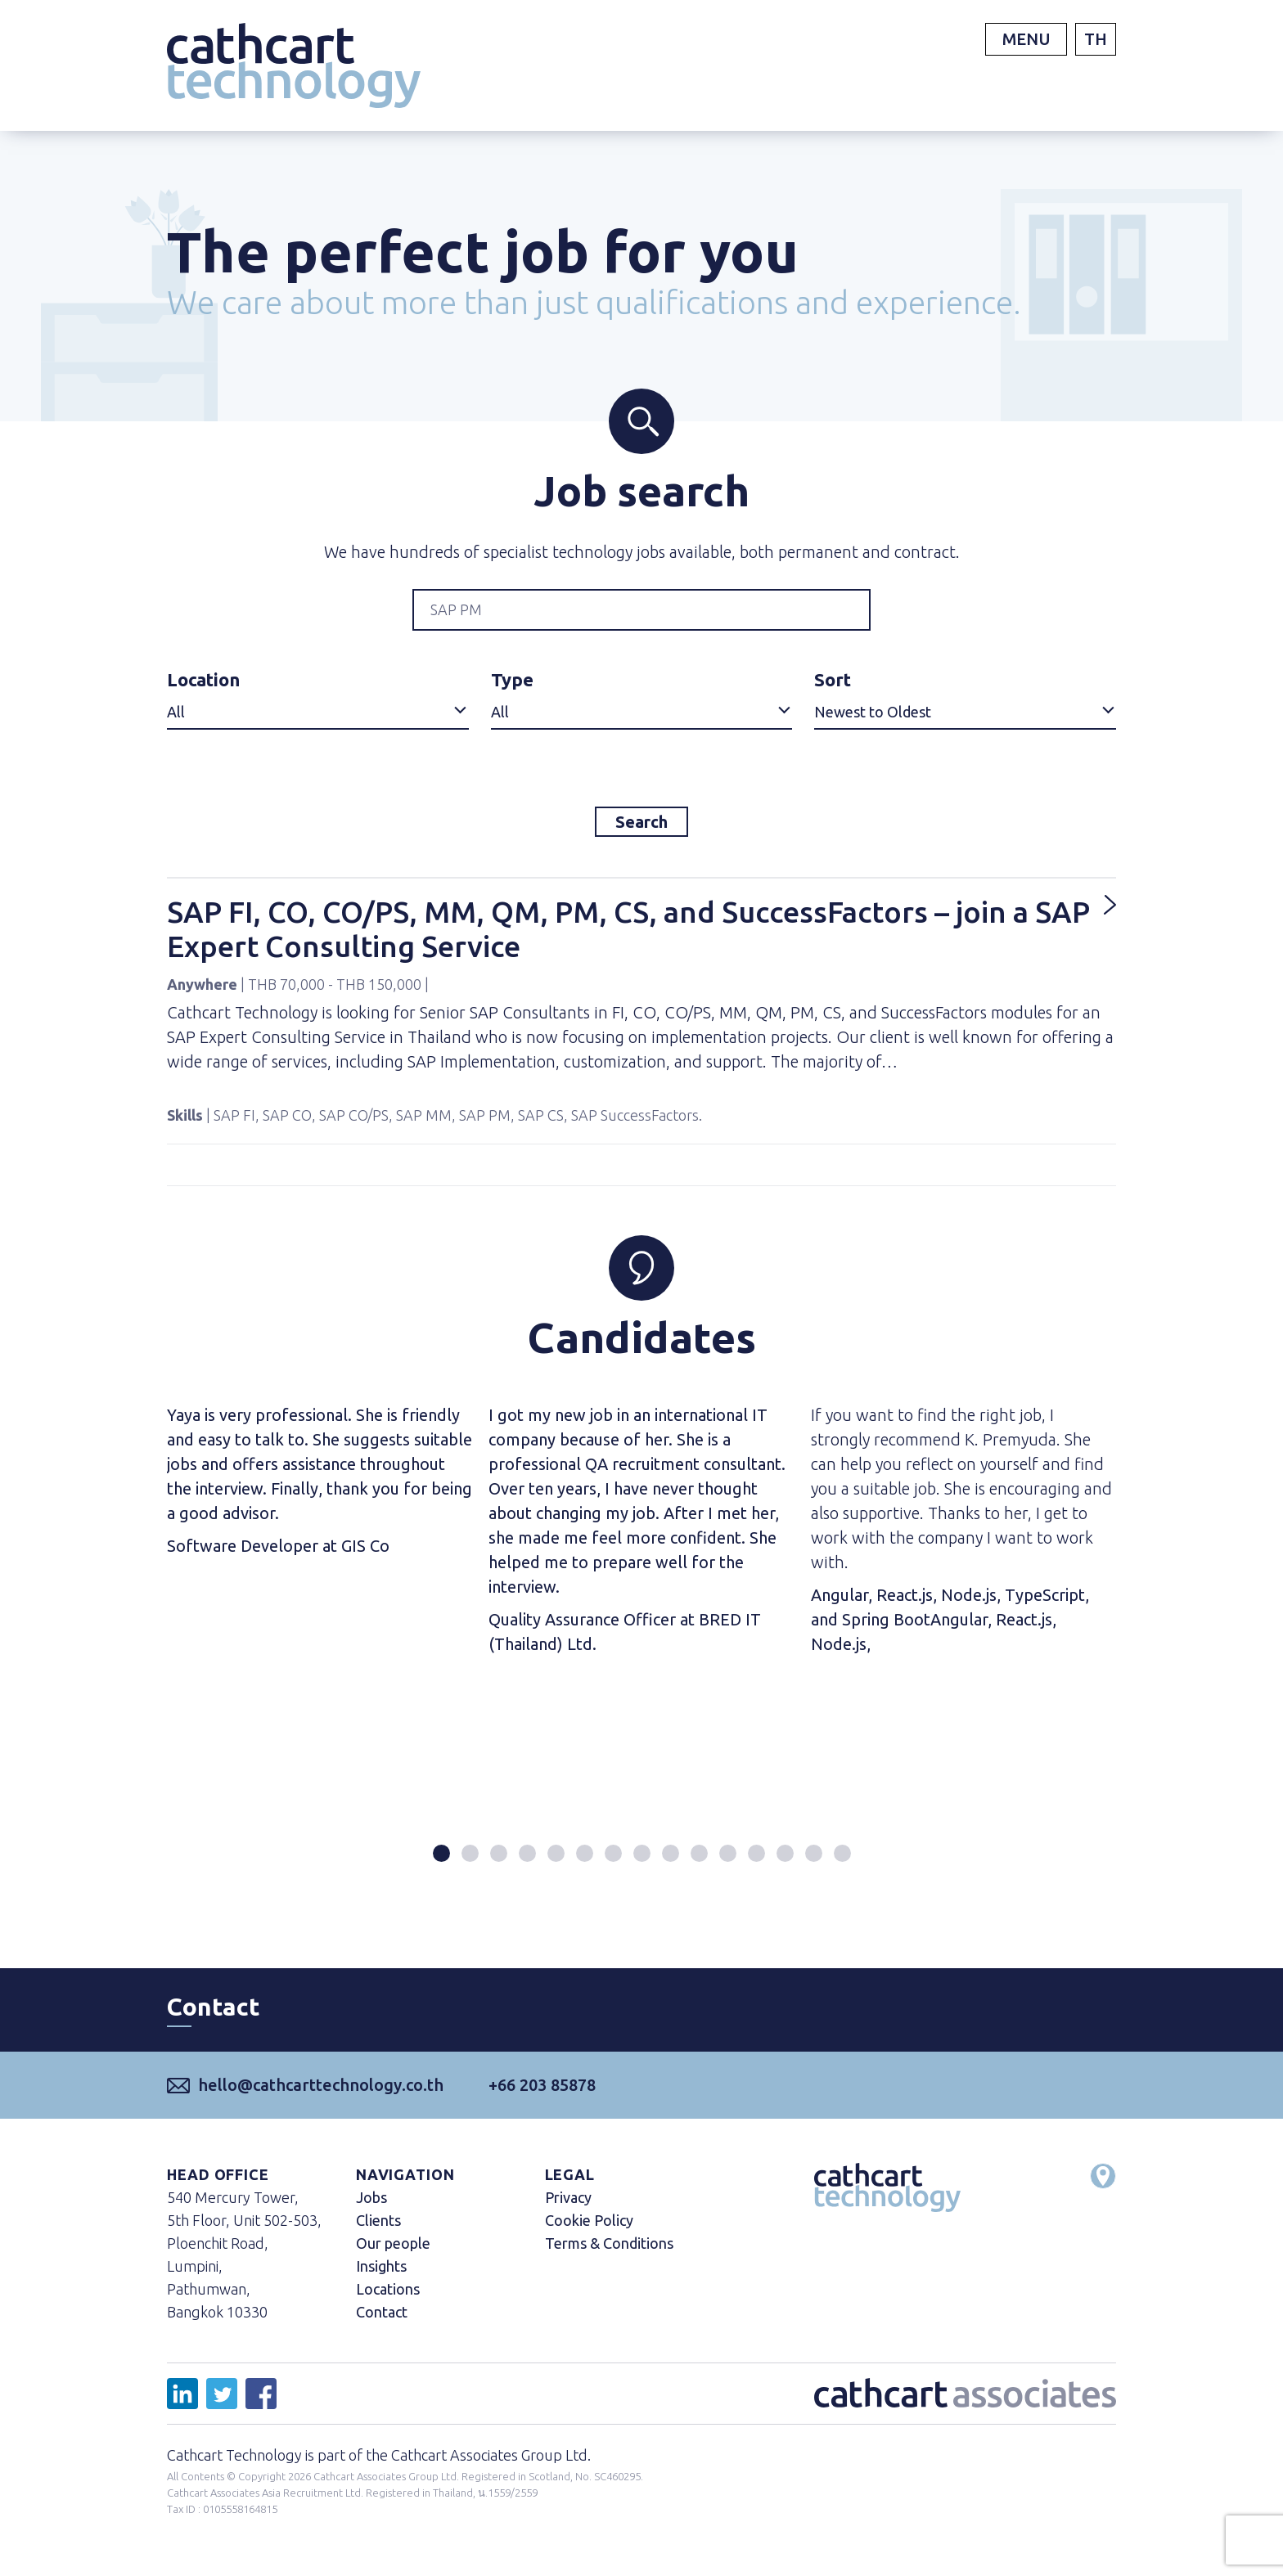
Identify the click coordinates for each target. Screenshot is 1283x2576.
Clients (378, 2231)
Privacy (568, 2208)
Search (641, 827)
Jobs (371, 2208)
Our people (393, 2254)
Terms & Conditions (609, 2254)
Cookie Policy (589, 2231)
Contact (381, 2322)
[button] (441, 1863)
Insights (381, 2276)
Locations (388, 2299)
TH (1095, 38)
